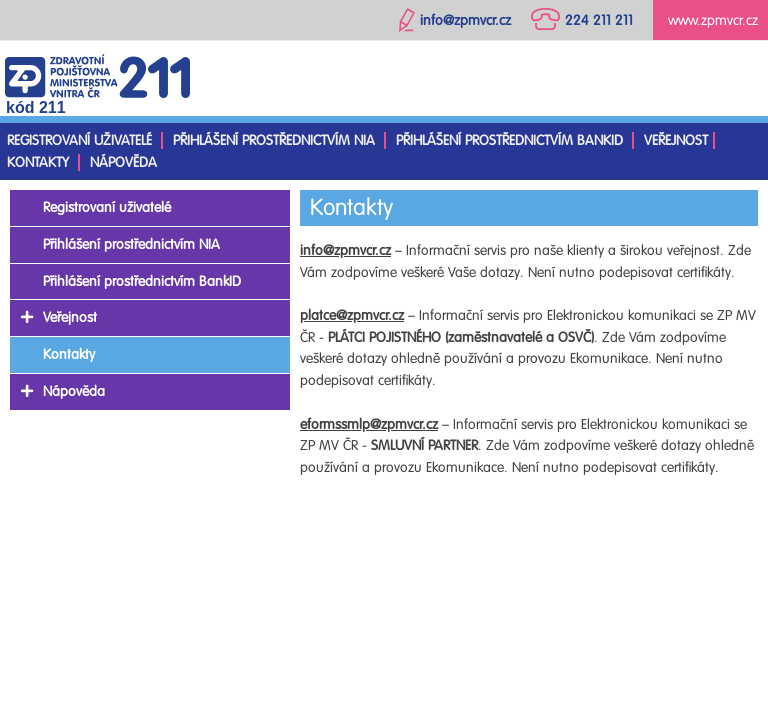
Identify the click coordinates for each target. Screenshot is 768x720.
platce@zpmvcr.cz (352, 315)
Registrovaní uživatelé (79, 140)
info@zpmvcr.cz (345, 250)
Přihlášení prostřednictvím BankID (509, 140)
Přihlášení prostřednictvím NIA (274, 140)
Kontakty (38, 162)
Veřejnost (676, 140)
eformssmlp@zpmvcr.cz (369, 424)
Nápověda (123, 162)
